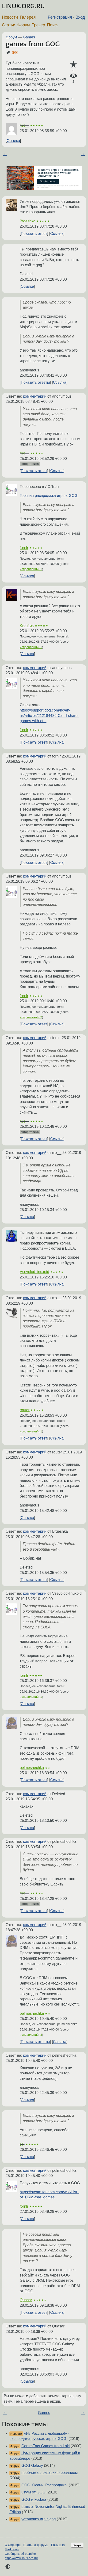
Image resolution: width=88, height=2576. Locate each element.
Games (29, 37)
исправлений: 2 (31, 1017)
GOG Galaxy (32, 2466)
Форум (23, 25)
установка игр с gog (38, 2519)
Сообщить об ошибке (20, 2553)
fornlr (24, 548)
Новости (10, 17)
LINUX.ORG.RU (23, 6)
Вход (80, 17)
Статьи (8, 25)
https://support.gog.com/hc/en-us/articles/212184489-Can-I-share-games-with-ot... (49, 715)
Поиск (53, 25)
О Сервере (13, 2545)
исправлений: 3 (31, 2034)
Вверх (77, 2545)
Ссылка (13, 141)
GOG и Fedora (33, 2499)
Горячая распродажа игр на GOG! (49, 496)
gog (15, 52)
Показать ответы (35, 382)
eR (22, 2144)
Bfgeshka (27, 221)
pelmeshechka (32, 1768)
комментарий (34, 396)
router (25, 1410)
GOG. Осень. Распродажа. (44, 2485)
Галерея (28, 17)
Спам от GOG (33, 2492)
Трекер (38, 25)
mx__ (24, 125)
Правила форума (36, 2545)
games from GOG (33, 43)
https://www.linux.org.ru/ (21, 2558)
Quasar (26, 2300)
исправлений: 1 (31, 569)
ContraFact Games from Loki (45, 2446)
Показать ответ (34, 234)
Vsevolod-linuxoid (34, 1272)
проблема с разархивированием (49, 2473)
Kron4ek (27, 626)
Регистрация (60, 17)
